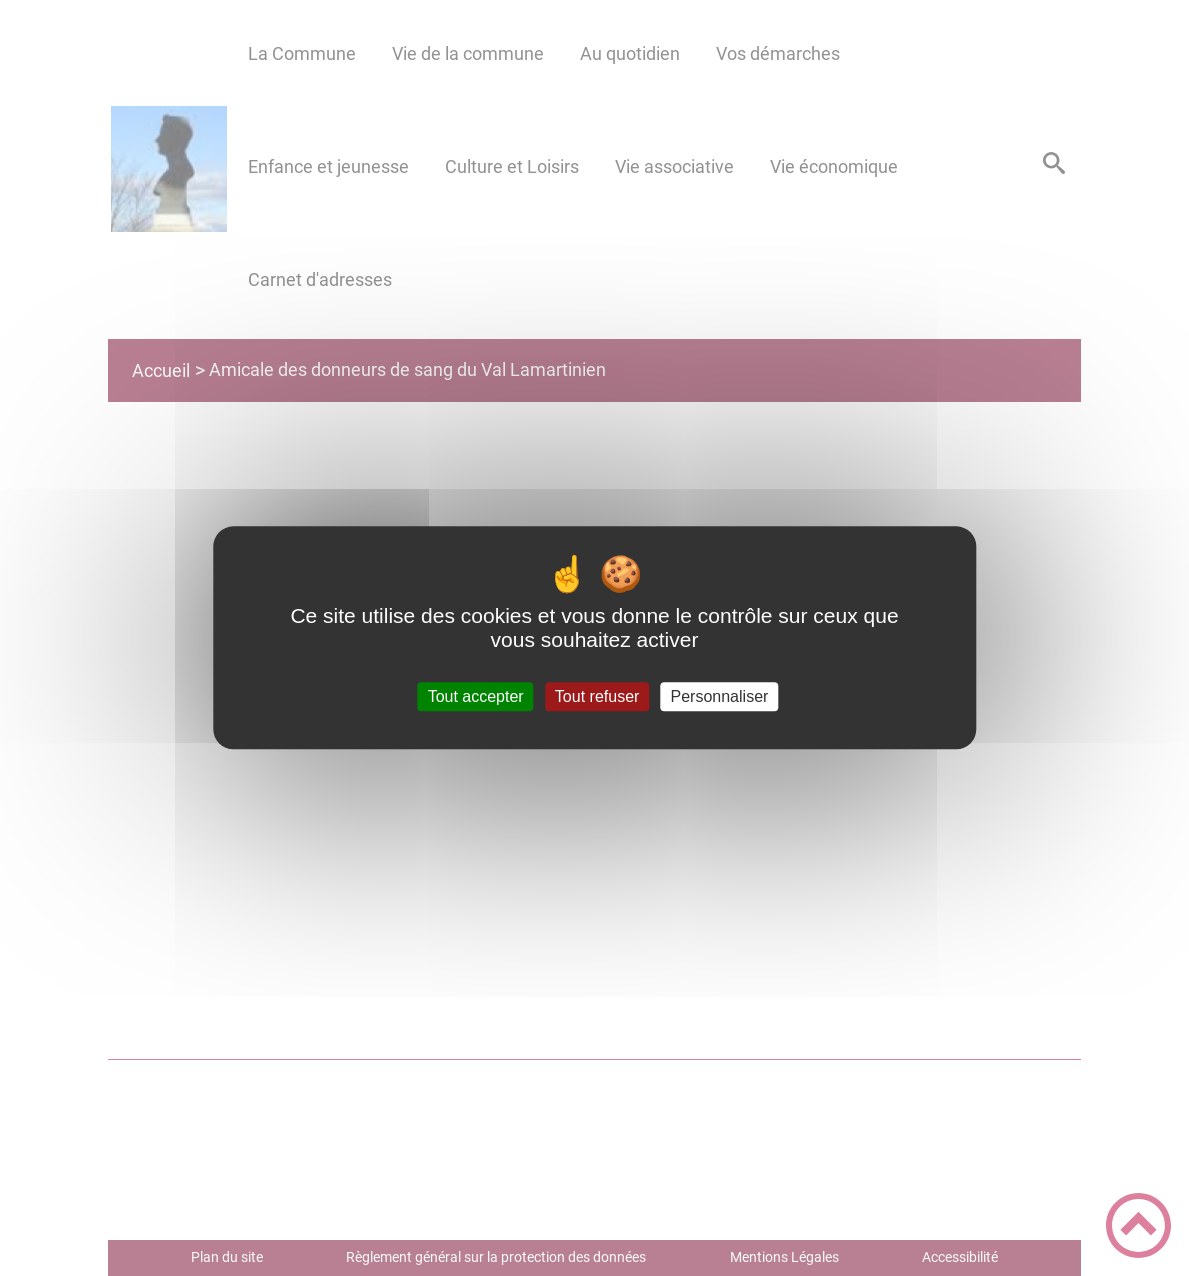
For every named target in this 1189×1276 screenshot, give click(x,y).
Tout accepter (476, 696)
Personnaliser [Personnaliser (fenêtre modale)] (720, 696)
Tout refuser (597, 696)
